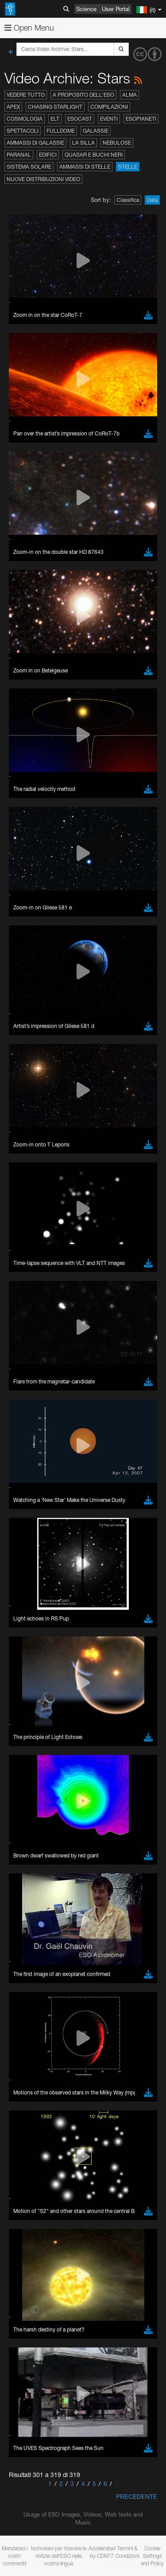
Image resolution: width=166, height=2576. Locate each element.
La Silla (83, 142)
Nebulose (117, 142)
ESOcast (79, 118)
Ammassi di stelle (84, 166)
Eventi (109, 118)
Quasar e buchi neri (94, 154)
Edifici (48, 154)
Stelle (127, 166)
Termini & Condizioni (127, 2552)
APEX (13, 106)
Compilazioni (109, 106)
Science (86, 8)
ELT (54, 118)
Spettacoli (23, 130)
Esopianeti (141, 118)
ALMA (129, 94)
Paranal (19, 154)
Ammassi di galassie (35, 142)
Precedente (136, 2496)
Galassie (95, 130)
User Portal (116, 8)
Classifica (127, 200)
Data (152, 200)
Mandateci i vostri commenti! (14, 2556)
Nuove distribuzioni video (43, 179)
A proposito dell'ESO (83, 94)
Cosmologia (24, 118)
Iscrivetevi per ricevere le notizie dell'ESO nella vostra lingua (58, 2556)
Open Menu (29, 27)
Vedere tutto (26, 94)
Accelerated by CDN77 (102, 2552)
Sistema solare (29, 166)
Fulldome (60, 130)
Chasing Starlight (55, 106)
